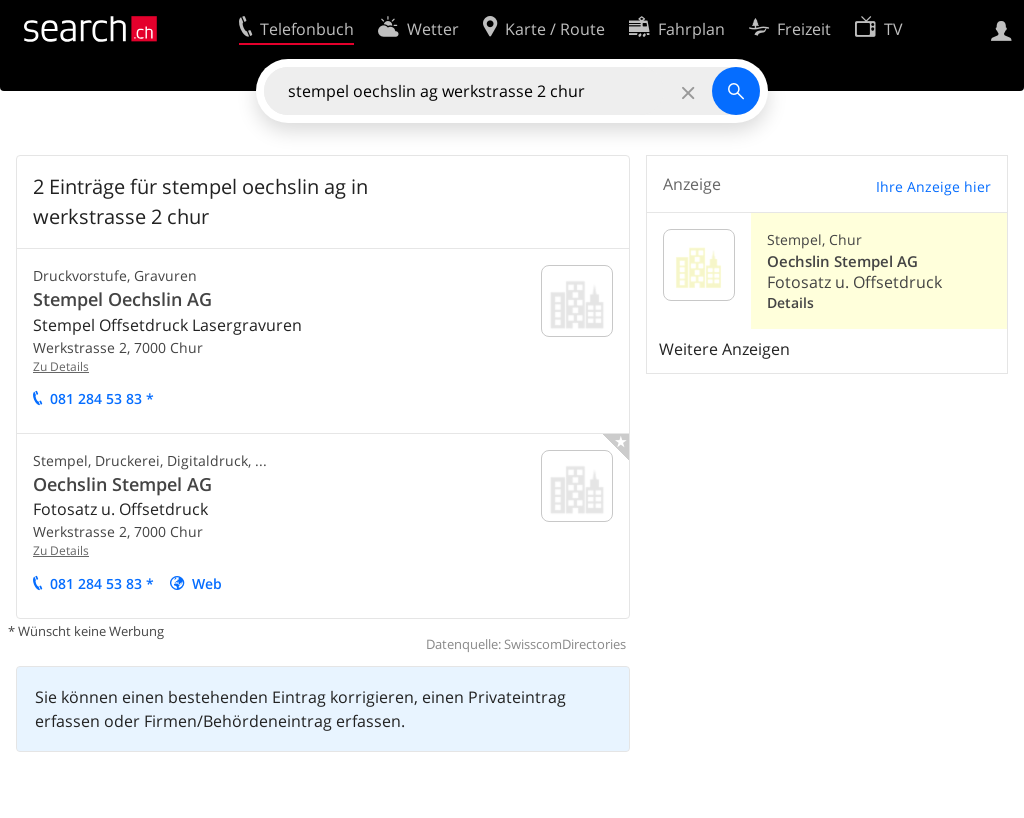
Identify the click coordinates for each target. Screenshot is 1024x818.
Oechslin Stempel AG (122, 484)
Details (790, 302)
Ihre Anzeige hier (933, 186)
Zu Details (61, 366)
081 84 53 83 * (102, 398)
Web (207, 583)
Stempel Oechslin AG (122, 299)
